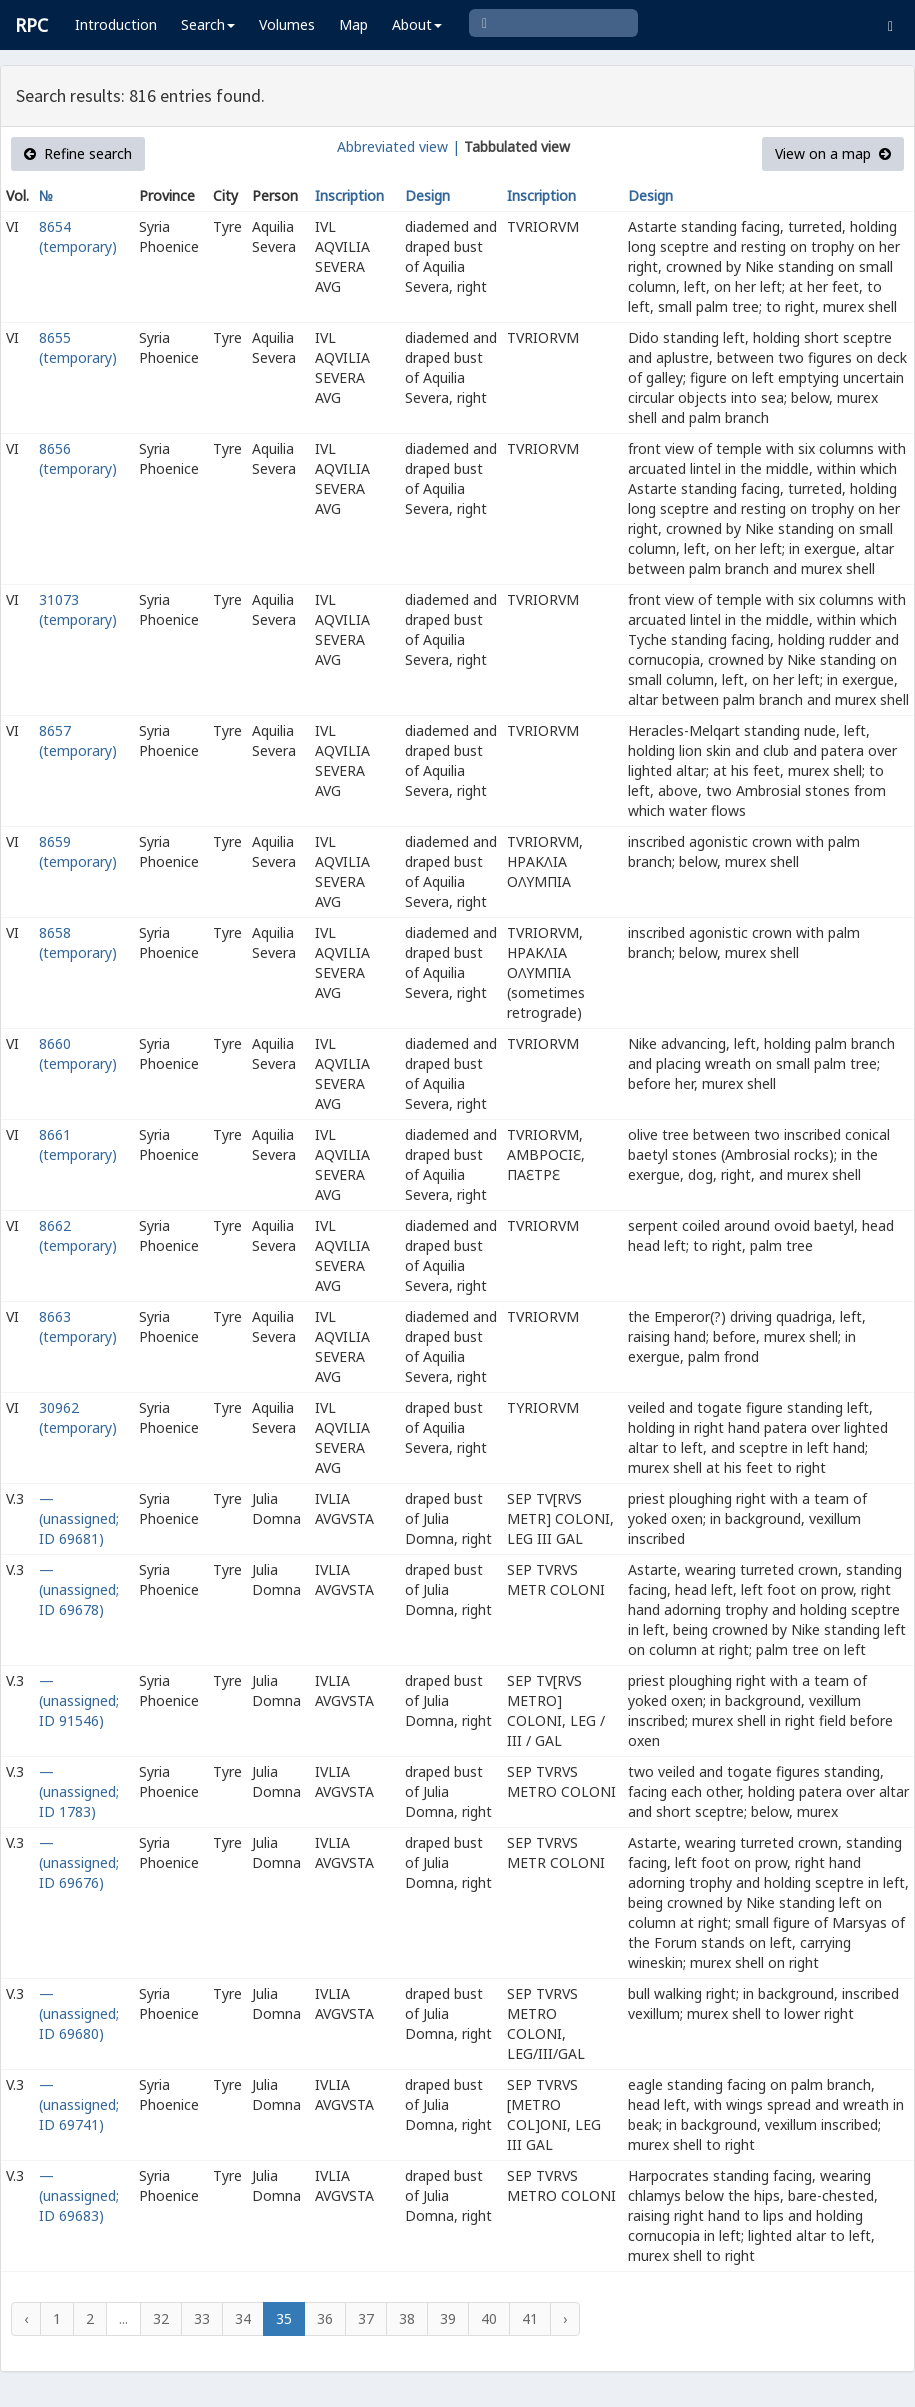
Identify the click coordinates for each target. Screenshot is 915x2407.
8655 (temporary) (78, 347)
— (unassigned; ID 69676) (79, 1862)
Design (427, 195)
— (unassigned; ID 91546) (79, 1700)
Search (208, 24)
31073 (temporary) (78, 609)
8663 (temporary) (78, 1326)
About (417, 24)
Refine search (78, 153)
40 (489, 2318)
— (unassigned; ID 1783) (79, 1791)
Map (353, 24)
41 (530, 2318)
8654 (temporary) (78, 236)
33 (202, 2318)
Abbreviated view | (398, 146)
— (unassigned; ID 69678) (79, 1589)
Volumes (287, 24)
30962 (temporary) (78, 1417)
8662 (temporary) (78, 1235)
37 (366, 2318)
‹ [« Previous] (26, 2318)
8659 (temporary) (78, 851)
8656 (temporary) (78, 458)
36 (325, 2318)
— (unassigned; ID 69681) (79, 1518)
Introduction (116, 24)
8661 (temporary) (78, 1144)
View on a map (833, 153)
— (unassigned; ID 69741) (79, 2104)
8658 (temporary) (78, 942)
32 (161, 2318)
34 (243, 2318)
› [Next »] (565, 2318)
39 (448, 2318)
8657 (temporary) (78, 740)
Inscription (349, 195)
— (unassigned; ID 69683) (79, 2195)
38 (407, 2318)
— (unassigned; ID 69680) (79, 2013)
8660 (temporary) (78, 1053)
